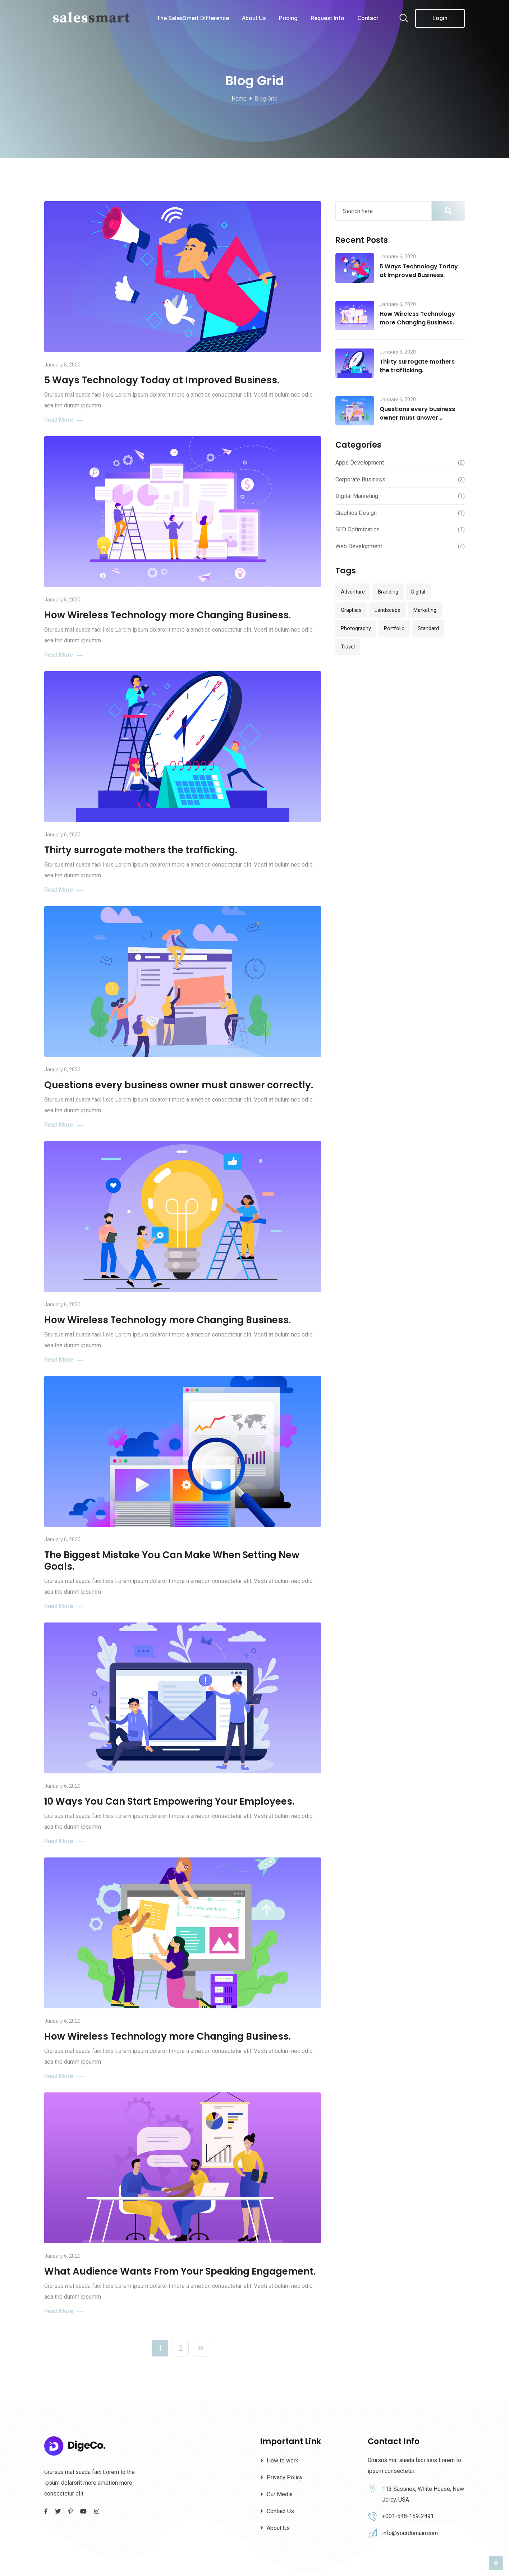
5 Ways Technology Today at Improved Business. (161, 380)
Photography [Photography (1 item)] (356, 628)
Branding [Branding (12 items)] (388, 591)
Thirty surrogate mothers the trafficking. (140, 850)
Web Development (358, 546)
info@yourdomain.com (410, 2533)
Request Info (327, 18)
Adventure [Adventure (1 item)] (353, 591)
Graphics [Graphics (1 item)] (351, 610)
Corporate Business (360, 479)
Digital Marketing (356, 496)
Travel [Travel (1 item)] (348, 646)
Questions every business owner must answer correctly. (178, 1085)
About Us (254, 18)
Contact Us (280, 2511)
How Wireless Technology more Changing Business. (167, 615)
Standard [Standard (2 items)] (428, 628)
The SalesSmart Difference (193, 18)
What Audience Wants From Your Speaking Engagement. (180, 2271)
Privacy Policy (285, 2477)
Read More (63, 420)
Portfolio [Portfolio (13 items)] (394, 628)
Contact (367, 18)
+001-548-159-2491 (408, 2516)
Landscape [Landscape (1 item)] (387, 610)
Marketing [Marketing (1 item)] (424, 610)
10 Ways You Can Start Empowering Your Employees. (169, 1801)
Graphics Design (356, 512)
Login (440, 18)
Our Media (280, 2494)
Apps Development (359, 462)
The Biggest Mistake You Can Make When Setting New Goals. (171, 1560)
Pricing (288, 18)
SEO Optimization (357, 529)
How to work (282, 2460)
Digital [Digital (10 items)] (418, 591)
